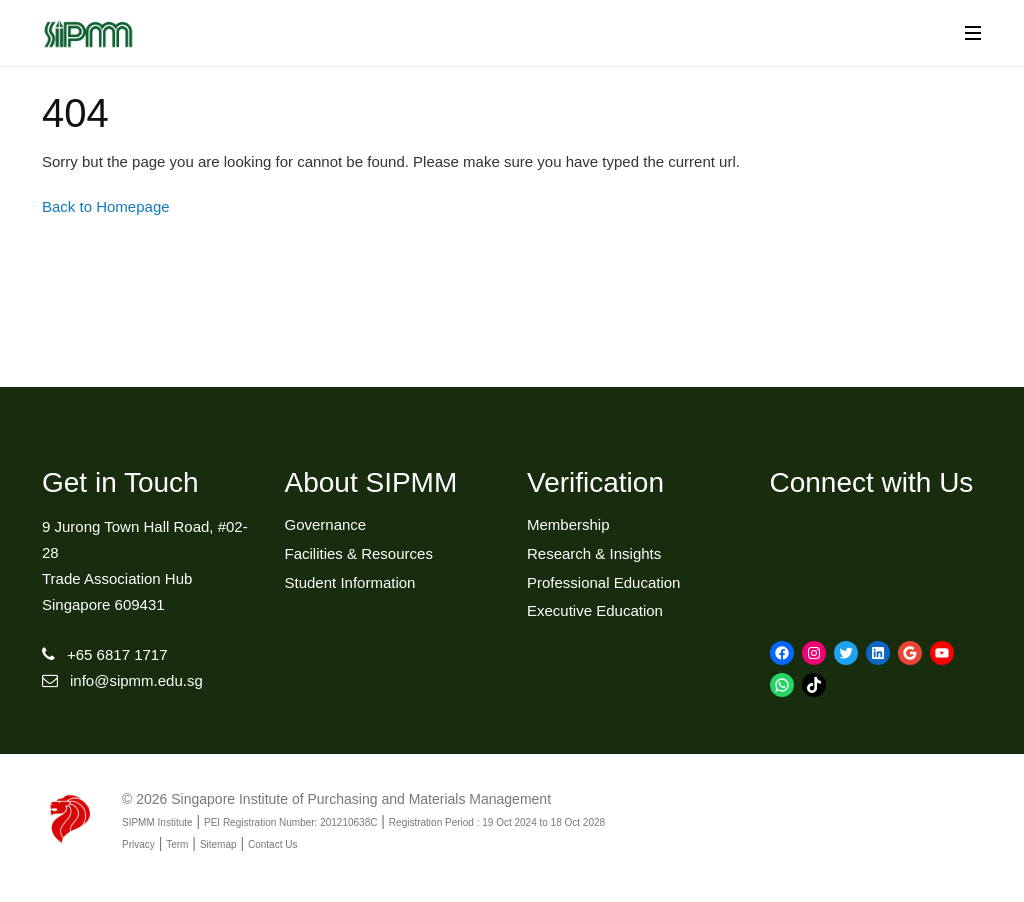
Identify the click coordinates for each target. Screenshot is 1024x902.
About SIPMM (371, 482)
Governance (326, 524)
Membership (568, 524)
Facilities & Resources (359, 553)
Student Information (350, 582)
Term (177, 844)
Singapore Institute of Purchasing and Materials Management (361, 799)
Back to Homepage (106, 206)
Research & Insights (594, 553)
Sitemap (218, 844)
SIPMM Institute (157, 822)
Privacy (138, 844)
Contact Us (272, 844)
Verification (595, 482)
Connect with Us (872, 482)
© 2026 (144, 799)
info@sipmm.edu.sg (136, 680)
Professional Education (603, 582)
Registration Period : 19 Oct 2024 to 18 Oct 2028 (497, 822)
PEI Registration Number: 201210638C (290, 822)
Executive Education (595, 610)
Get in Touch (120, 482)
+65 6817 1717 (117, 654)
